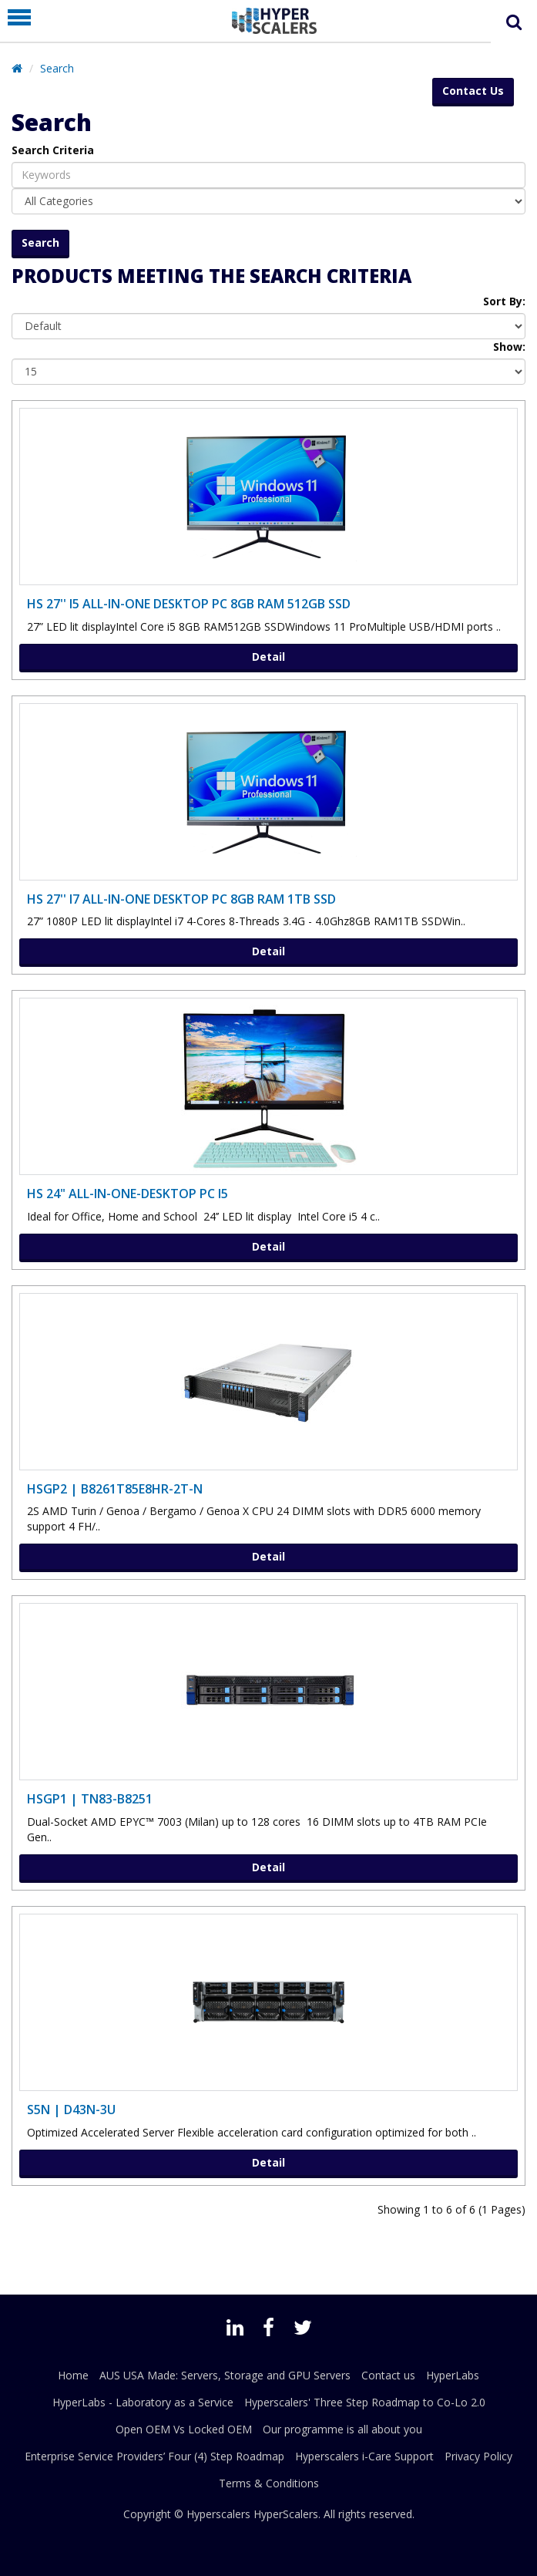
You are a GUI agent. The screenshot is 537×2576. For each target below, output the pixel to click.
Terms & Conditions (269, 2483)
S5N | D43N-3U (71, 2109)
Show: (509, 346)
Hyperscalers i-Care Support (364, 2456)
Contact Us (473, 90)
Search (57, 68)
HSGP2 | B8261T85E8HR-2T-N (115, 1488)
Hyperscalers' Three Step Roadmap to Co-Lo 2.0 (364, 2402)
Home (73, 2375)
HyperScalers (285, 2514)
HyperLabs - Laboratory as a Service (142, 2402)
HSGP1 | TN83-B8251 (90, 1798)
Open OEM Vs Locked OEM (184, 2429)
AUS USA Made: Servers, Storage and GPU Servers (225, 2375)
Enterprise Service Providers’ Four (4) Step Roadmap (154, 2456)
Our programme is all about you (342, 2429)
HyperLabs (452, 2375)
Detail (268, 656)
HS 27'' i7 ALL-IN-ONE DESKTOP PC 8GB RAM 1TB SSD (181, 899)
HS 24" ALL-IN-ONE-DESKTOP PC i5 (127, 1193)
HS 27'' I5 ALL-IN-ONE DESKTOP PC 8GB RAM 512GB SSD (189, 603)
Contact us (388, 2375)
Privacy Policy (478, 2456)
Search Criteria (53, 150)
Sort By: (504, 301)
